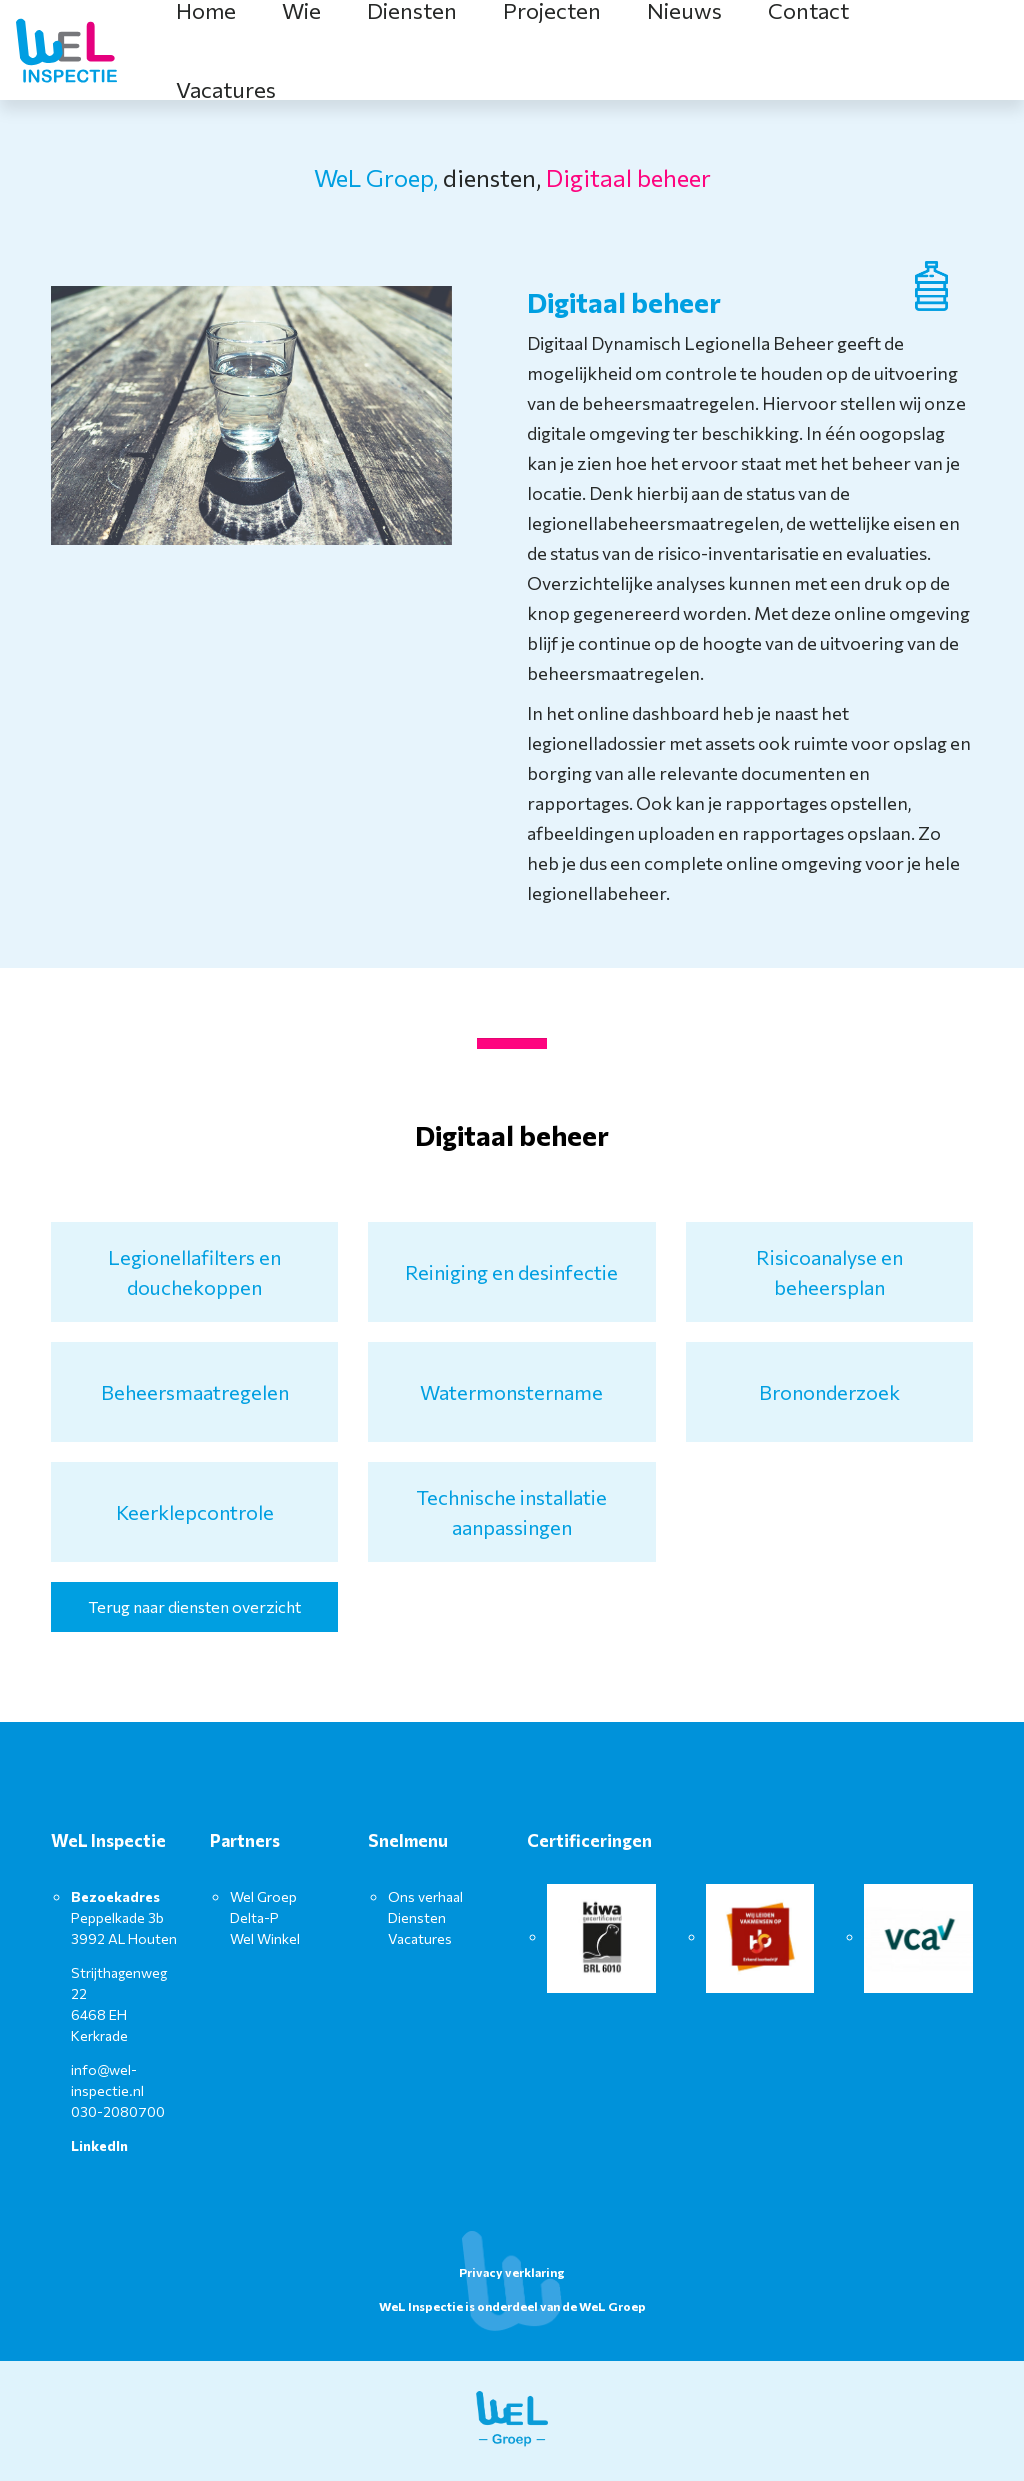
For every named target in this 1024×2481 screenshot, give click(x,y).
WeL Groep (612, 2306)
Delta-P (254, 1917)
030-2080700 (118, 2111)
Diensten (417, 1917)
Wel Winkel (265, 1938)
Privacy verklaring (512, 2272)
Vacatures (226, 89)
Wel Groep (263, 1896)
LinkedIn (99, 2145)
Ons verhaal (425, 1896)
